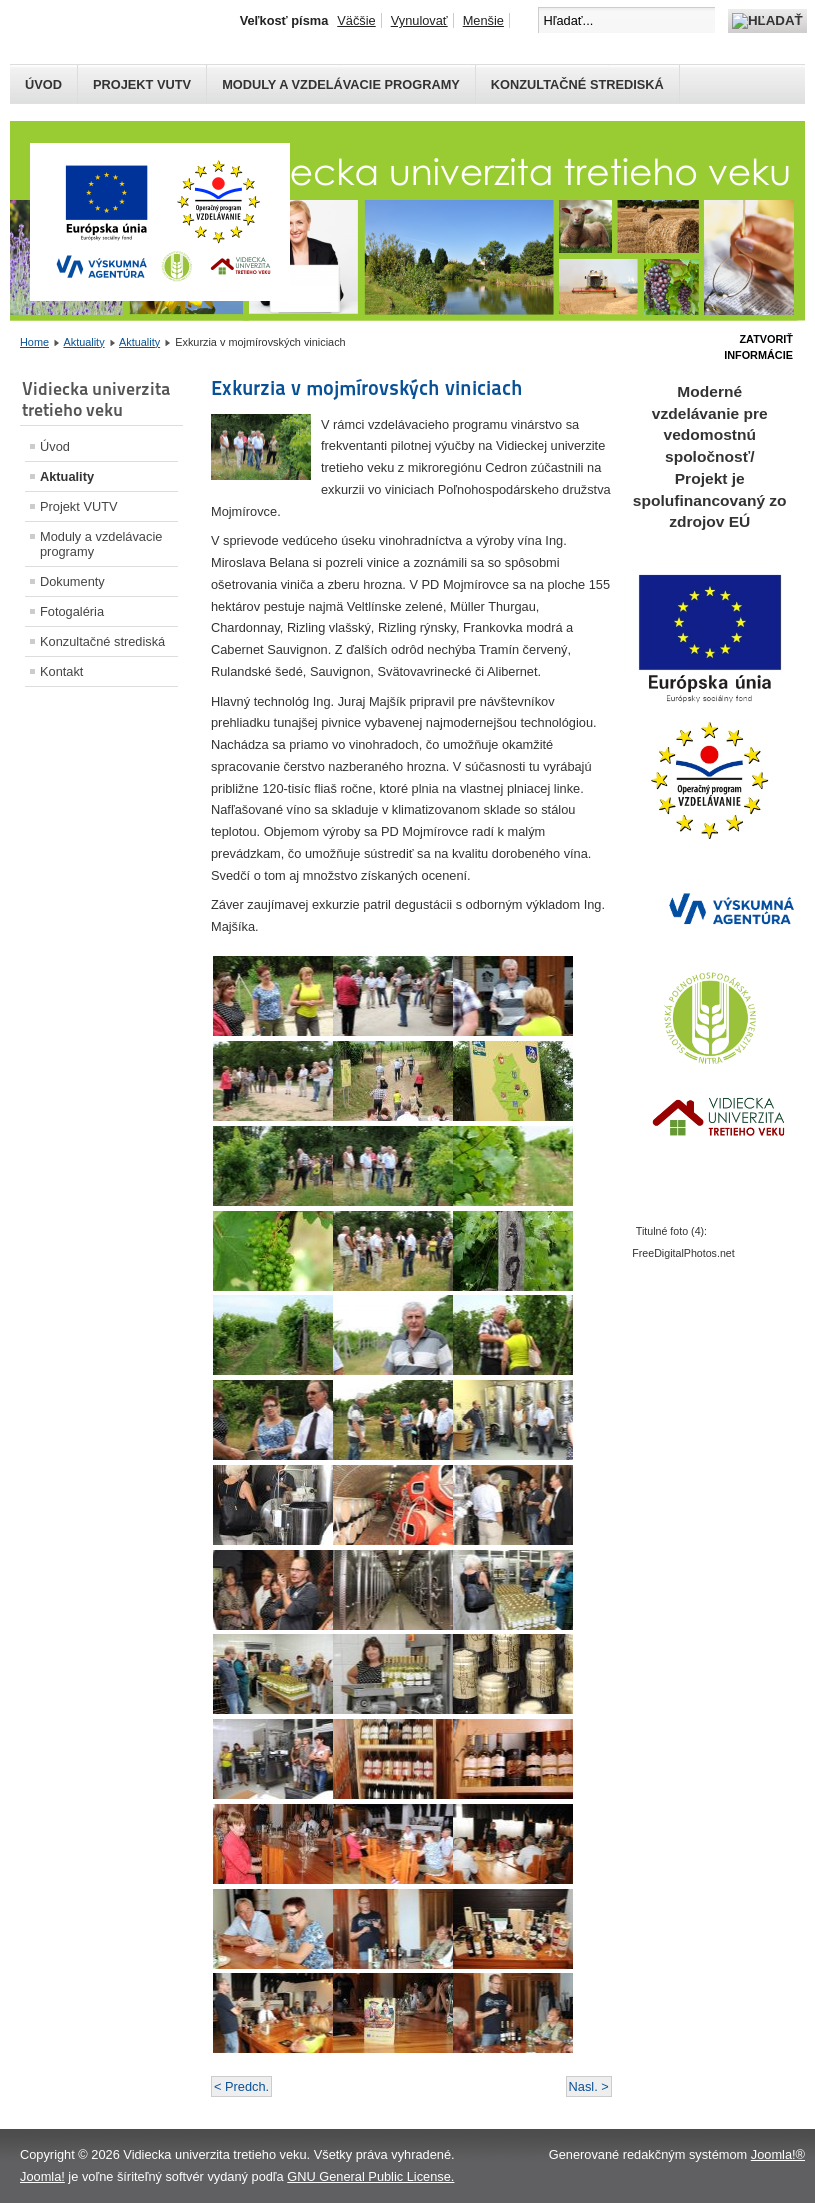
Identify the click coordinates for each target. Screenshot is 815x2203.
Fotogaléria (72, 611)
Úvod (43, 84)
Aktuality (83, 342)
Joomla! (42, 2176)
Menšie (483, 20)
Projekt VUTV (142, 84)
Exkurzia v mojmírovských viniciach (367, 388)
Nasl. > (589, 2086)
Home (34, 342)
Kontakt (61, 671)
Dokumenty (72, 581)
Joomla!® (778, 2154)
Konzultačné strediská (577, 84)
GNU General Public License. (370, 2176)
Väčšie (356, 20)
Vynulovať (419, 20)
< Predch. (241, 2086)
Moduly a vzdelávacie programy (341, 84)
